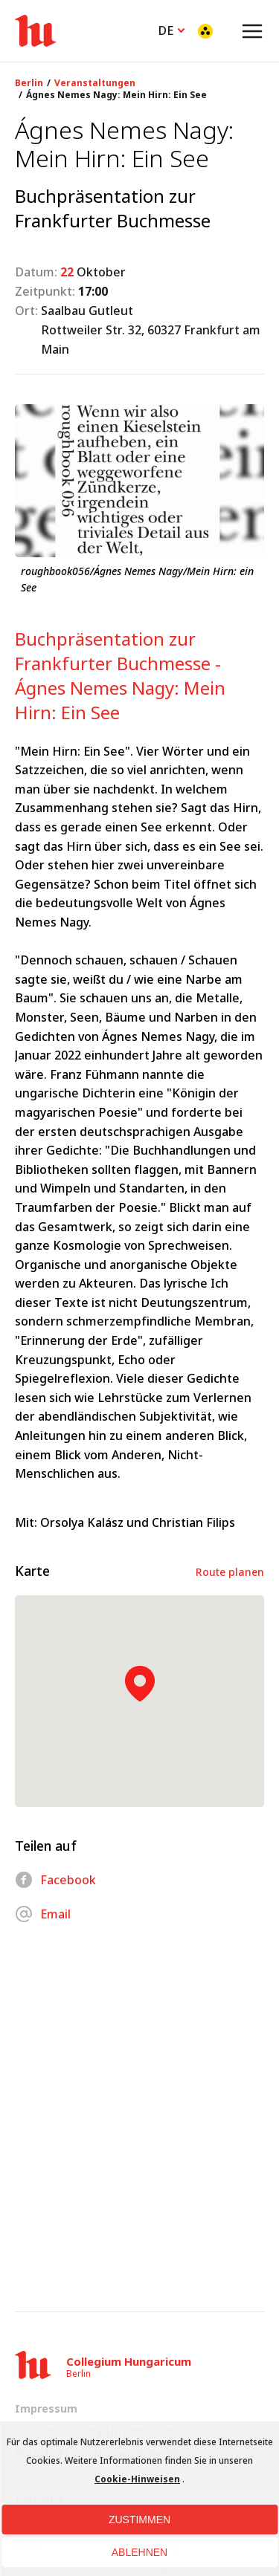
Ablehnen (139, 2552)
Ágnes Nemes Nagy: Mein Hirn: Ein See (116, 95)
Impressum (46, 2408)
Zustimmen (139, 2519)
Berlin (29, 83)
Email (43, 1914)
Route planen (230, 1572)
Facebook (55, 1880)
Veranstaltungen (94, 83)
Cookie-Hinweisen (137, 2479)
